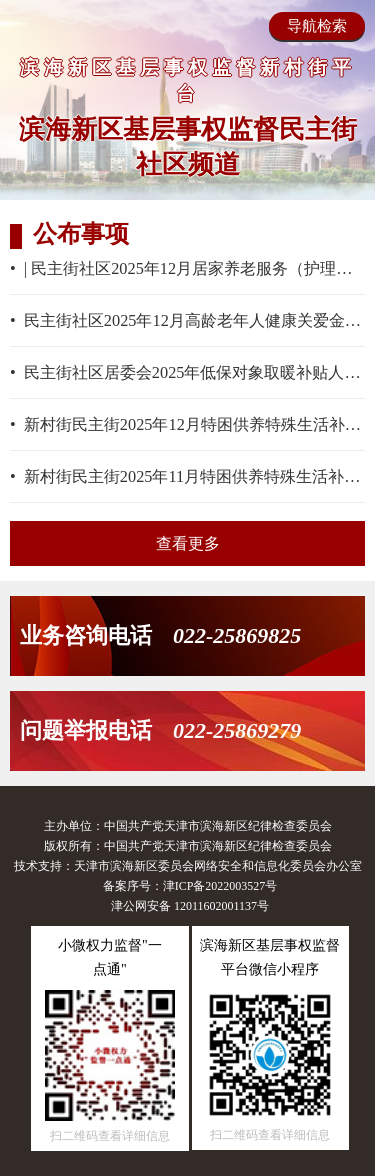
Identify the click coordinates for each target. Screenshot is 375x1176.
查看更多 (188, 543)
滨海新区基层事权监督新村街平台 (188, 80)
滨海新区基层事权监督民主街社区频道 (188, 147)
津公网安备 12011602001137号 (190, 906)
